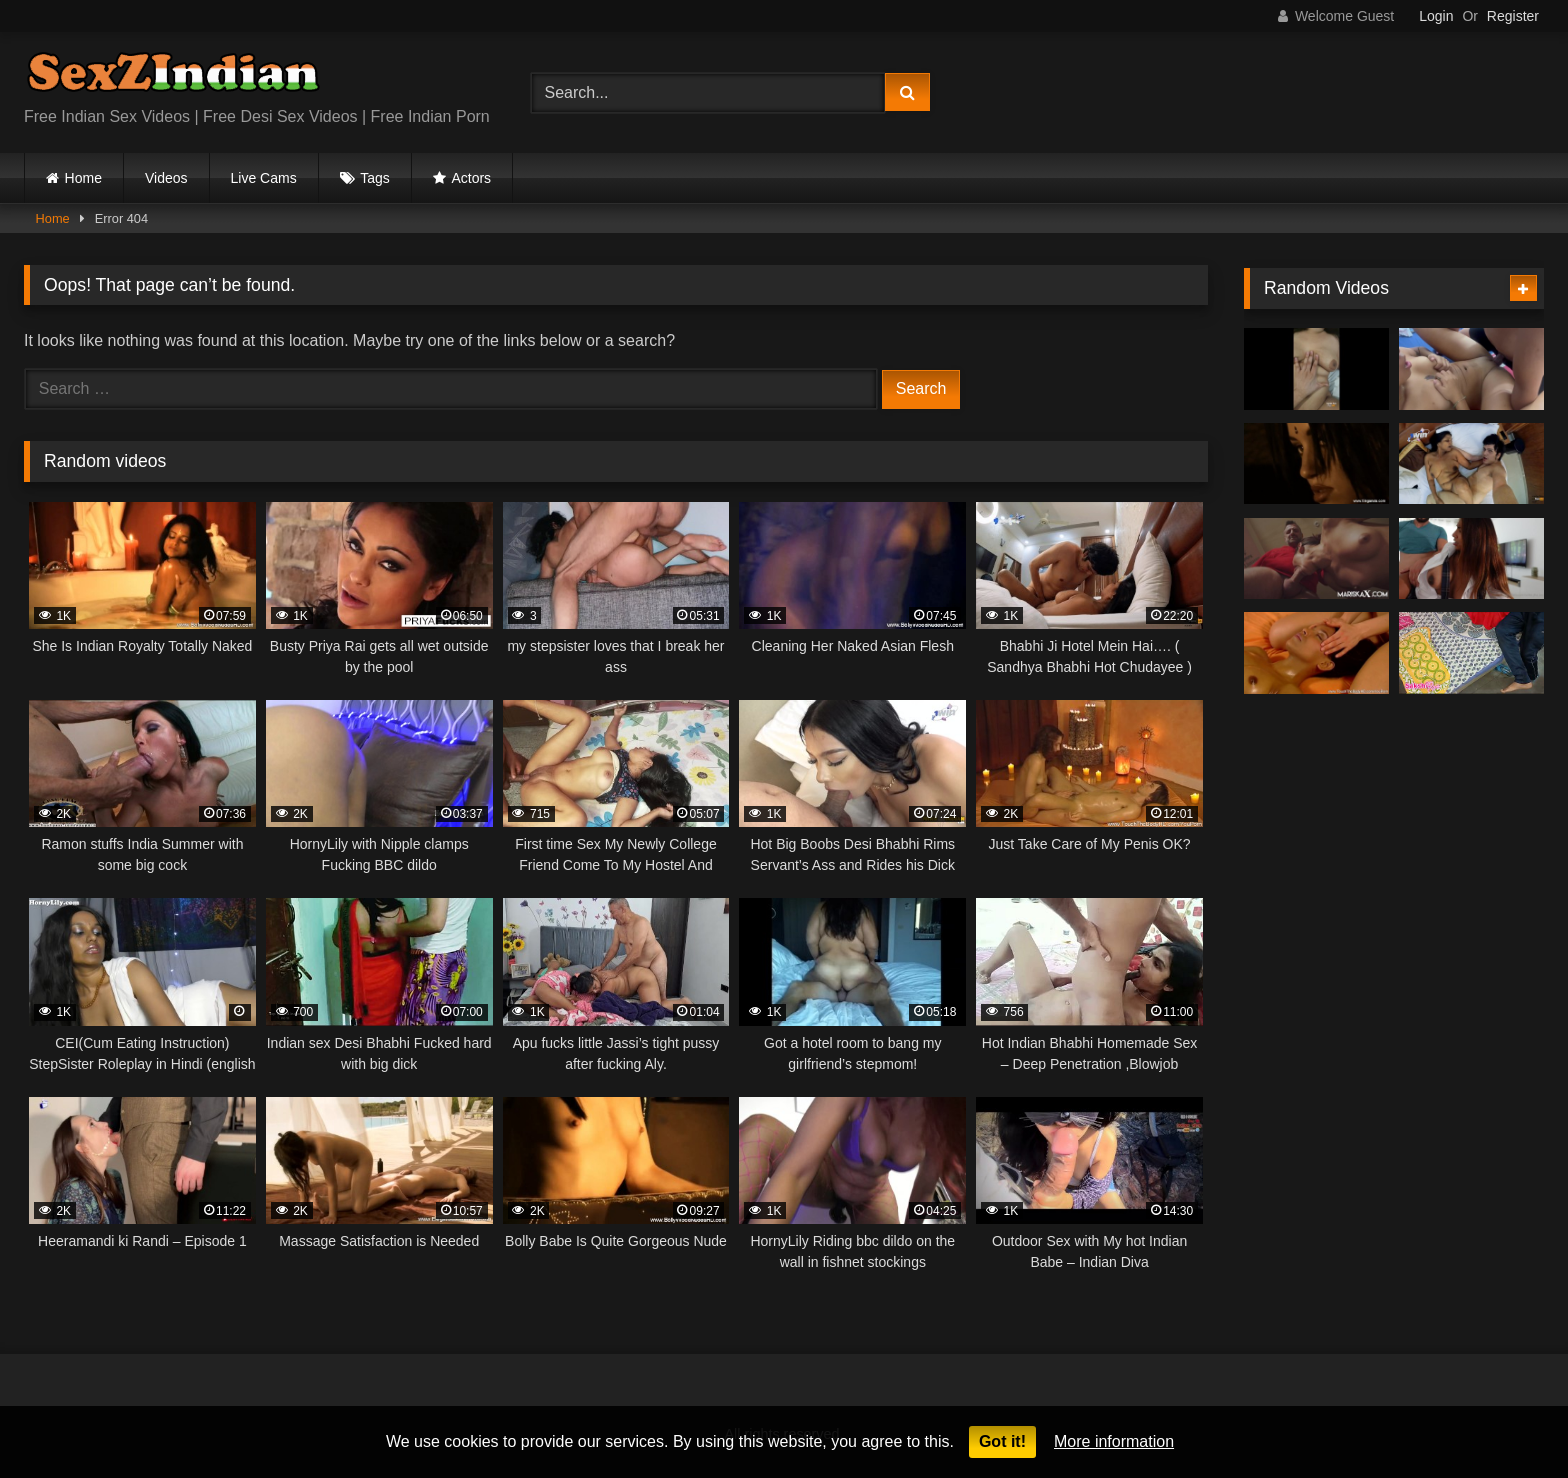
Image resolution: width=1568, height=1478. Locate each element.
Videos (166, 178)
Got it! (1002, 1441)
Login (1436, 16)
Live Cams (264, 178)
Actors (471, 178)
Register (1513, 16)
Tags (375, 178)
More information (1114, 1441)
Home (83, 178)
